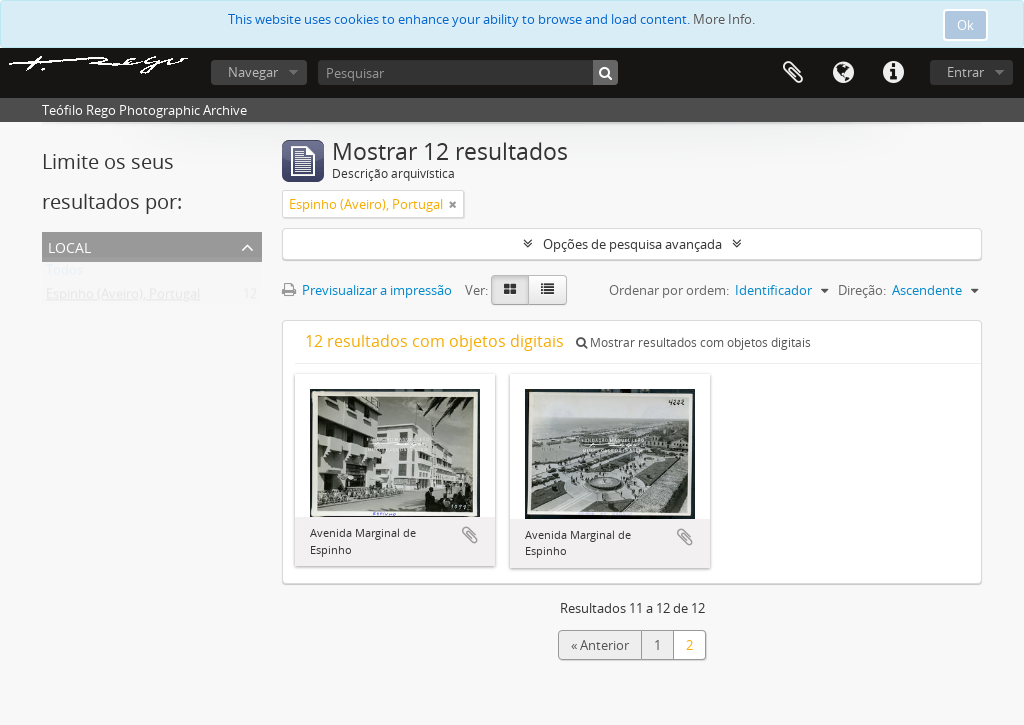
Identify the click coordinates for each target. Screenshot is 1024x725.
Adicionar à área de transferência (470, 535)
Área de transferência (793, 73)
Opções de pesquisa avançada (632, 244)
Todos (64, 274)
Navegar (253, 72)
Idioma (843, 73)
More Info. (724, 19)
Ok (965, 25)
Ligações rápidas (893, 73)
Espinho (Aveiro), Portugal (123, 298)
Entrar (965, 72)
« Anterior (600, 645)
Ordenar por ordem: (669, 290)
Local (69, 245)
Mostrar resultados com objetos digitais (693, 342)
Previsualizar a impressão (367, 290)
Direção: (862, 290)
